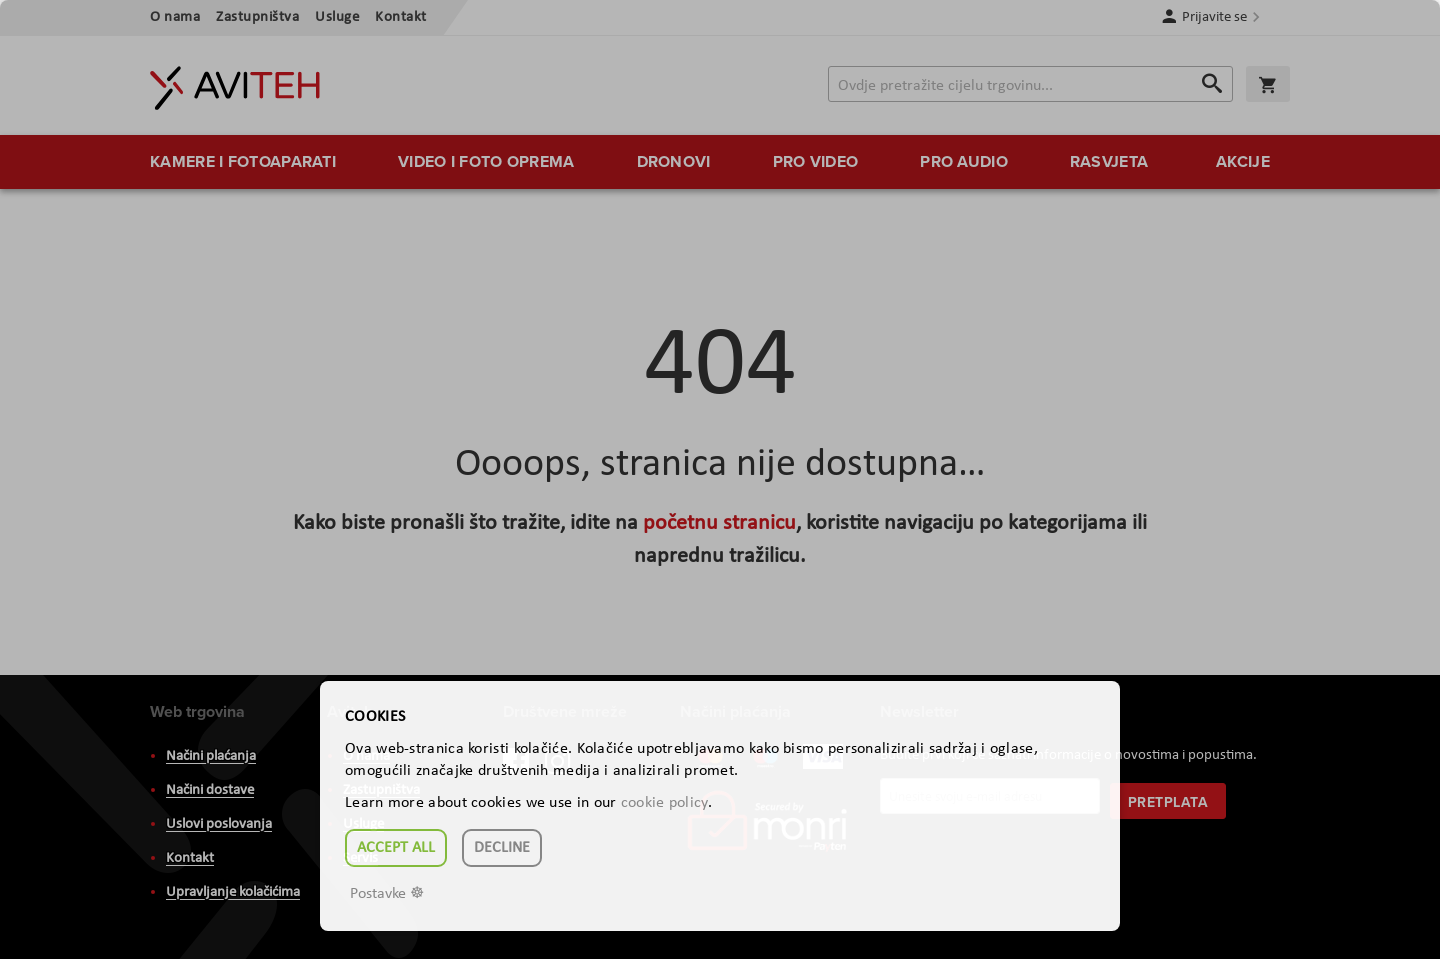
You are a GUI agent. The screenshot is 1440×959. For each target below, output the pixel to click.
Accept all (396, 848)
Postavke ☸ (387, 894)
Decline (502, 848)
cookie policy (664, 803)
